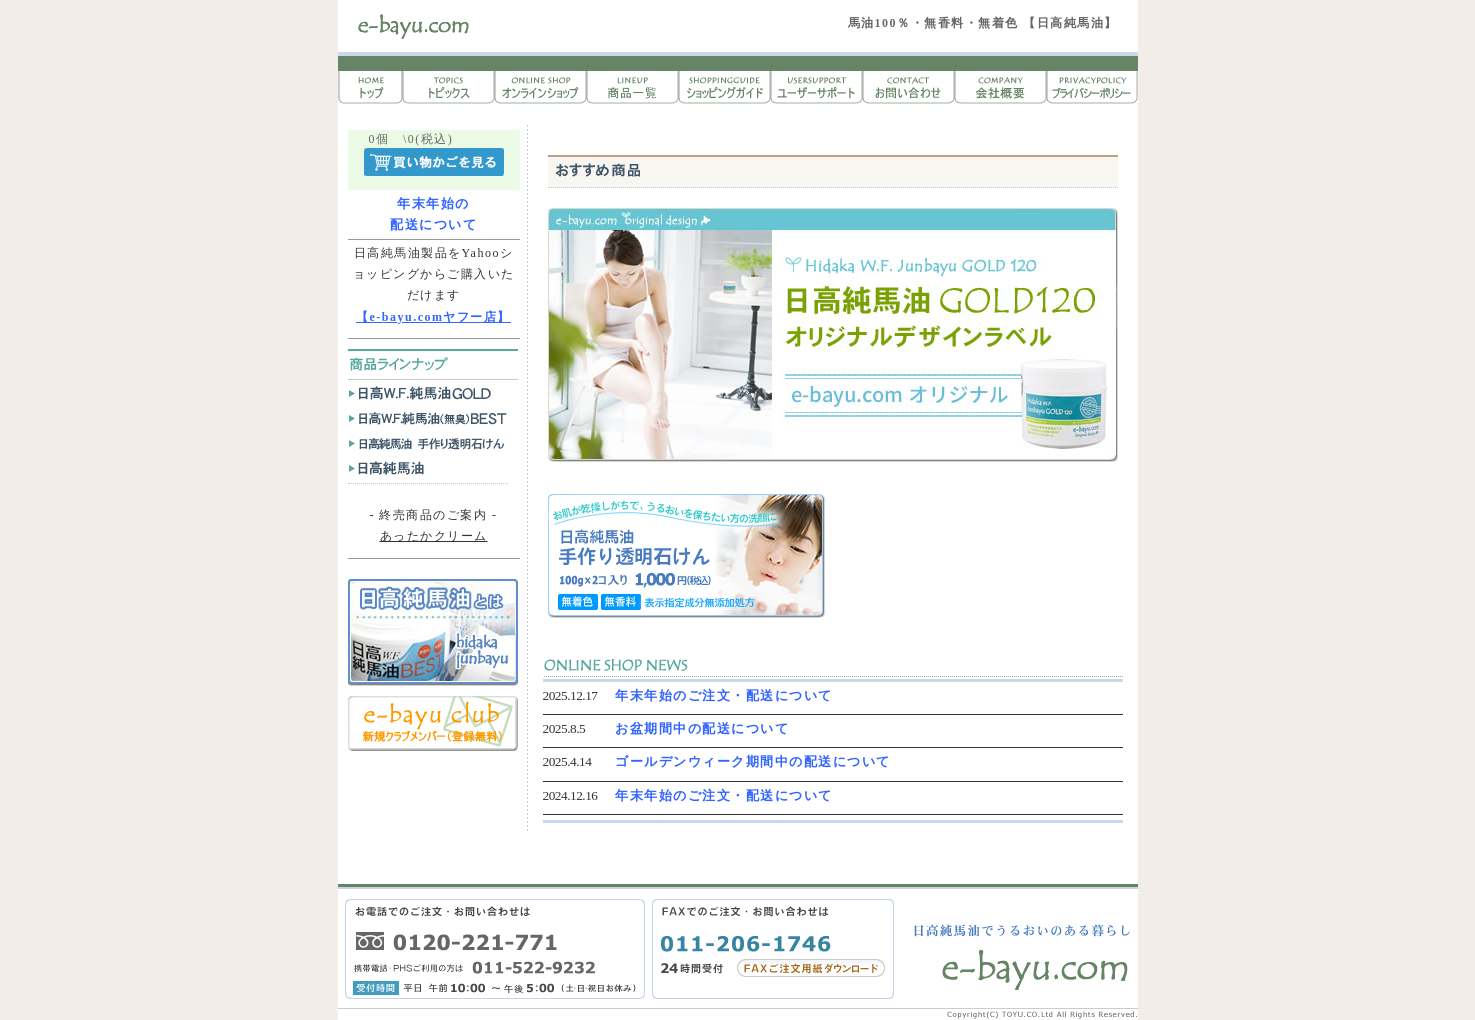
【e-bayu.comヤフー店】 (433, 317)
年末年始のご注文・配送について (724, 695)
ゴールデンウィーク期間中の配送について (753, 761)
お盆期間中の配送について (702, 728)
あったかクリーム (434, 536)
